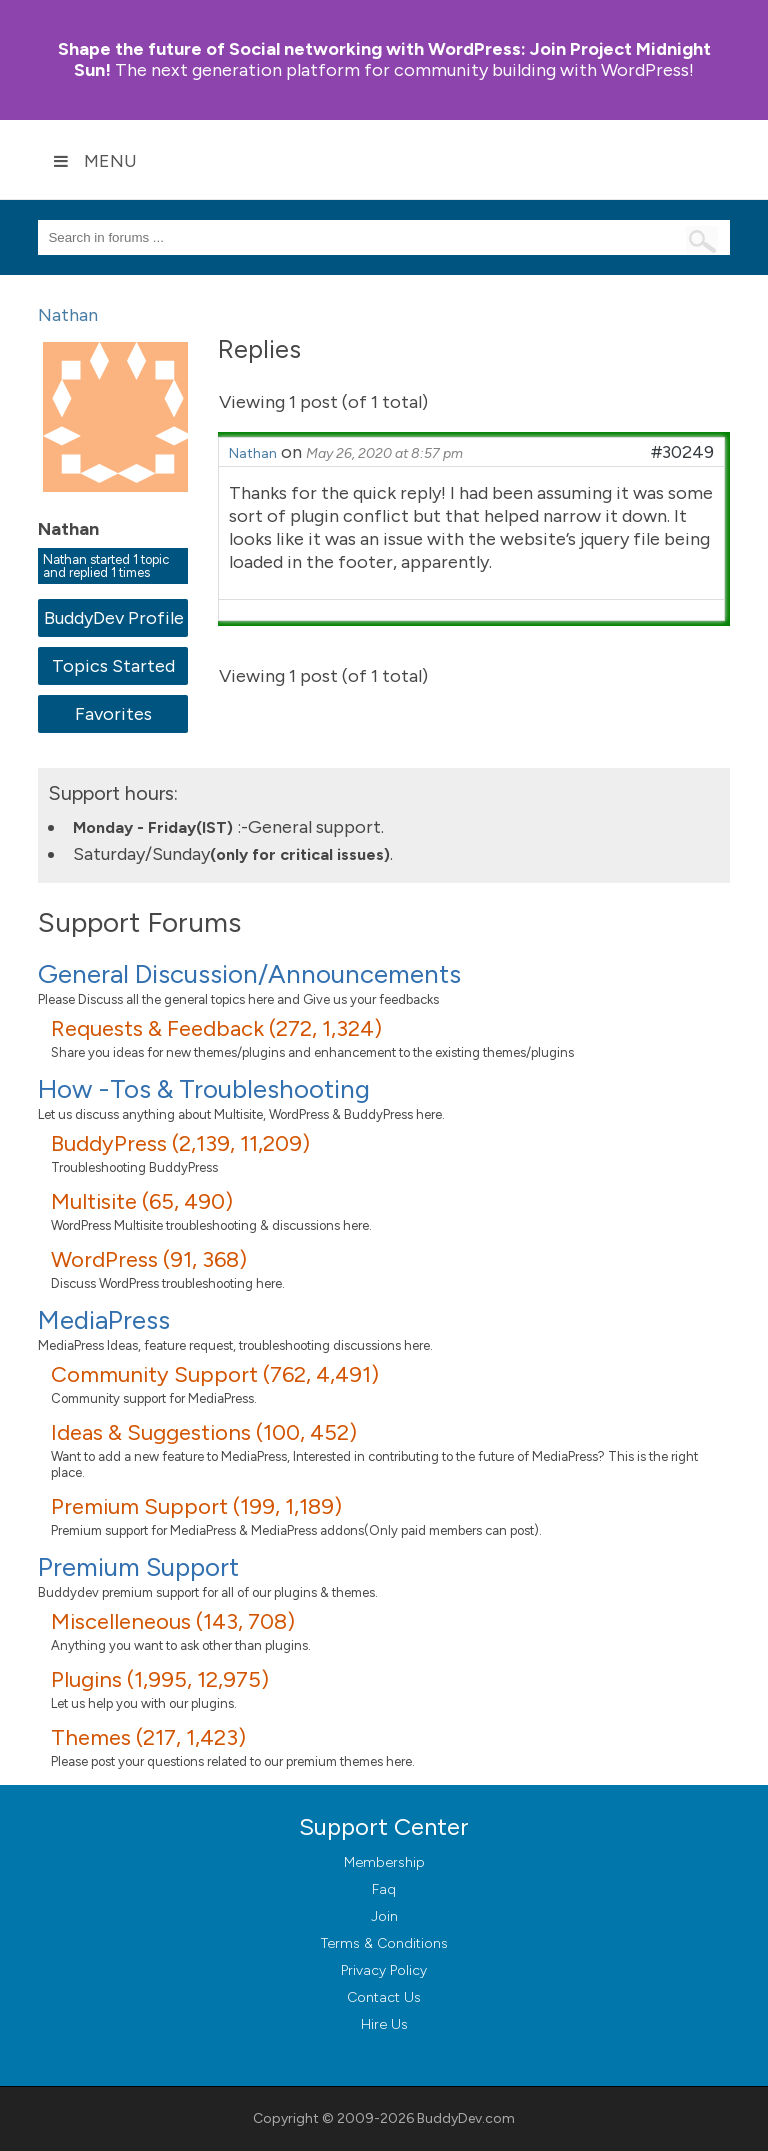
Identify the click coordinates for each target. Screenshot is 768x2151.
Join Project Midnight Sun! (384, 59)
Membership (384, 1862)
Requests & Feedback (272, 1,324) (216, 1028)
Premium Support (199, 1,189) (196, 1506)
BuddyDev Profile (113, 618)
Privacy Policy (384, 1970)
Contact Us (384, 1997)
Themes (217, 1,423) (148, 1737)
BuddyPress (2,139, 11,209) (180, 1143)
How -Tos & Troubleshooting (204, 1089)
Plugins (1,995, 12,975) (160, 1679)
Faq (384, 1889)
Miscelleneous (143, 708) (173, 1621)
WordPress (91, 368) (149, 1259)
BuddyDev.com (466, 2118)
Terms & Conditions (384, 1943)
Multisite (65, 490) (142, 1201)
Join (384, 1916)
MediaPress (104, 1320)
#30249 (682, 452)
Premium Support (138, 1567)
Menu (95, 161)
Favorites (113, 714)
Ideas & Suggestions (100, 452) (204, 1432)
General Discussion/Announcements (249, 974)
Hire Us (384, 2024)
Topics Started (113, 666)
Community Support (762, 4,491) (215, 1374)
